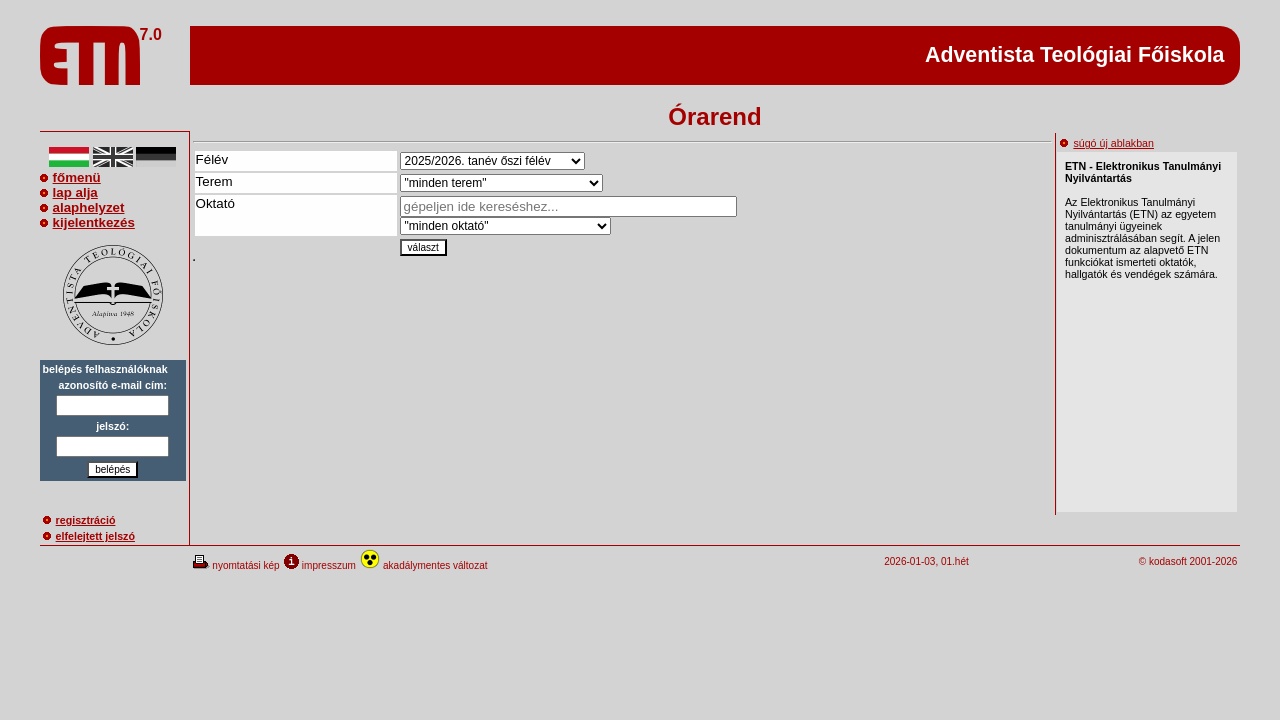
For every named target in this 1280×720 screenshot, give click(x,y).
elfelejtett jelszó (89, 536)
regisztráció (79, 520)
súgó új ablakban (1107, 143)
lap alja (69, 192)
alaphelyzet (82, 207)
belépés (112, 469)
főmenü (70, 177)
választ (423, 247)
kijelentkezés (87, 222)
